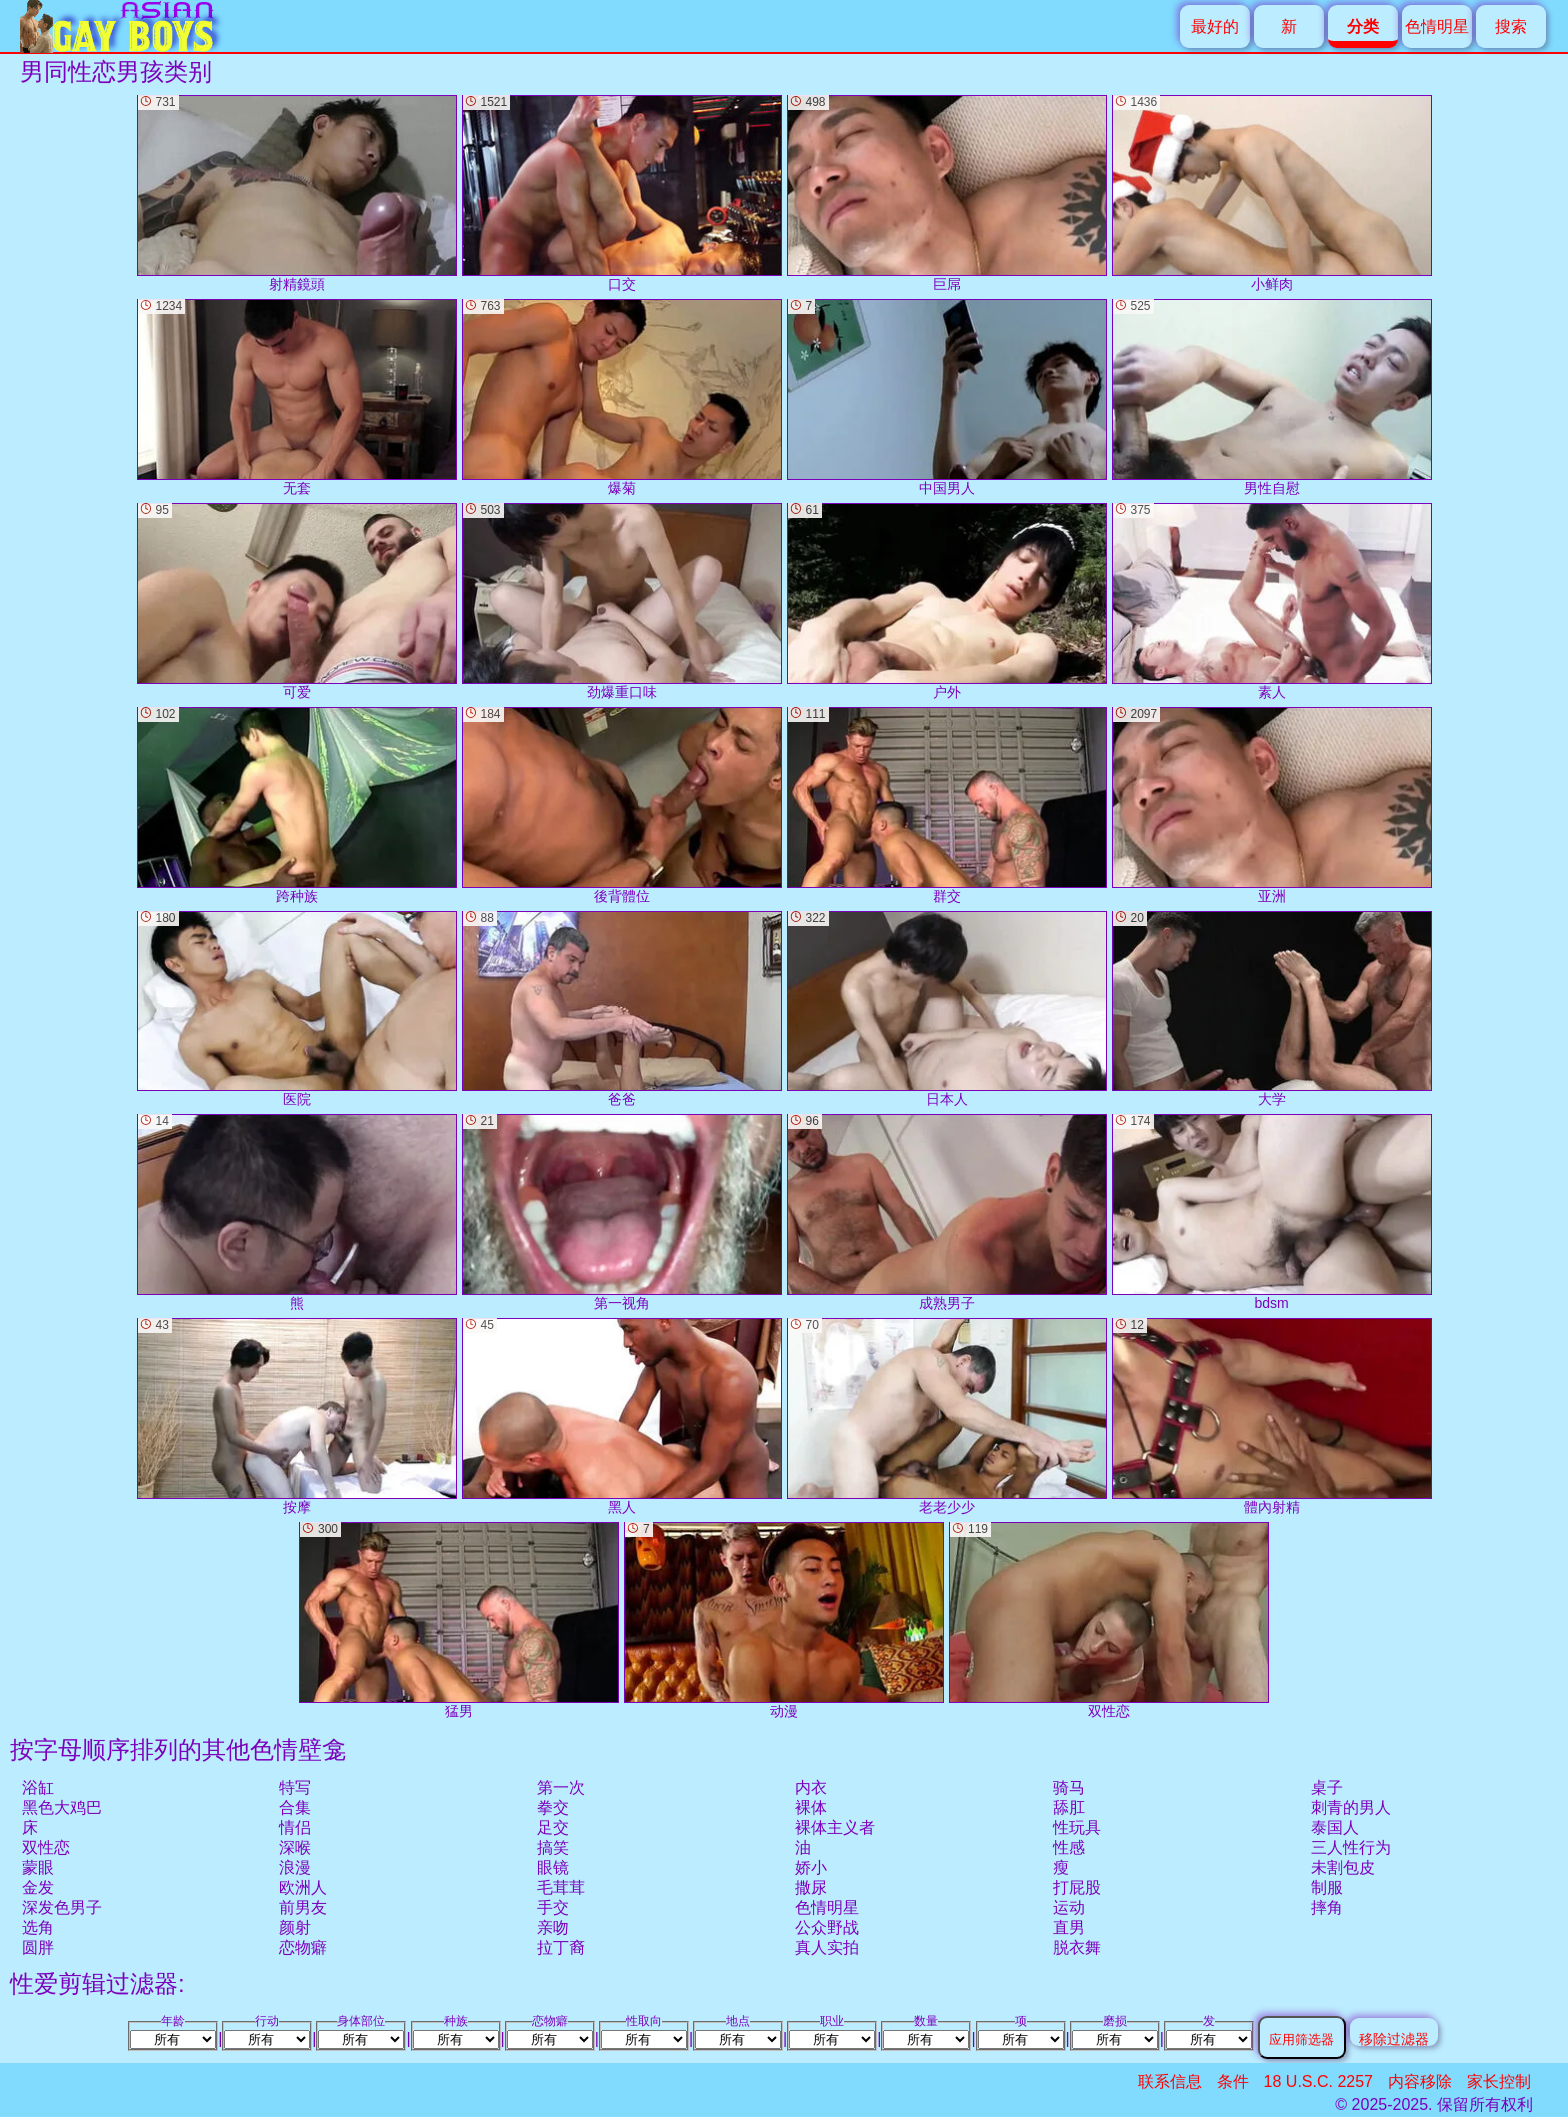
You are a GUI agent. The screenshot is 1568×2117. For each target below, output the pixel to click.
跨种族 (297, 805)
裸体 (811, 1807)
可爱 (297, 601)
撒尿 (811, 1887)
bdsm (1272, 1212)
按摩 (297, 1416)
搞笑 (553, 1847)
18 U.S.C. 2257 (1318, 2081)
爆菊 (622, 397)
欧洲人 (303, 1887)
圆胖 (38, 1947)
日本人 (947, 1009)
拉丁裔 (561, 1947)
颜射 (295, 1927)
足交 (553, 1827)
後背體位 (622, 805)
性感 (1069, 1847)
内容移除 (1420, 2081)
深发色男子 (62, 1907)
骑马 (1069, 1787)
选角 (38, 1927)
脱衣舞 (1077, 1947)
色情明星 (1437, 26)
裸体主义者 (835, 1827)
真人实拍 (827, 1947)
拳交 (553, 1807)
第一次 (561, 1787)
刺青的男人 (1351, 1807)
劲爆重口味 (622, 601)
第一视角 (622, 1212)
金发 (38, 1887)
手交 (553, 1907)
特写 (295, 1787)
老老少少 (947, 1416)
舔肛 (1069, 1807)
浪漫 (295, 1867)
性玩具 (1077, 1827)
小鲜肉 (1272, 193)
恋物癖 (303, 1947)
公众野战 (827, 1927)
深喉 (295, 1847)
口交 (622, 193)
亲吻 (553, 1927)
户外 (947, 601)
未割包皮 (1343, 1867)
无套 (297, 397)
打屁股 (1077, 1887)
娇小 (811, 1867)
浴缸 (38, 1787)
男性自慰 (1272, 397)
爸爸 (622, 1009)
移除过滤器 (1394, 2038)
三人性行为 (1351, 1847)
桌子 (1327, 1787)
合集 (295, 1807)
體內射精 (1272, 1416)
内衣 (811, 1787)
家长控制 (1499, 2081)
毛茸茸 (561, 1887)
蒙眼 (38, 1867)
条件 (1233, 2081)
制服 (1327, 1887)
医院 (297, 1009)
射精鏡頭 (297, 193)
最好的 (1215, 26)
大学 (1272, 1009)
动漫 (784, 1620)
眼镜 (553, 1867)
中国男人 (947, 397)
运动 (1069, 1907)
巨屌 (947, 193)
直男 (1069, 1927)
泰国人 (1335, 1827)
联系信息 (1170, 2081)
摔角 (1327, 1907)
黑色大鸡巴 (62, 1807)
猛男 (459, 1620)
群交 (947, 805)
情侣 (295, 1827)
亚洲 (1272, 805)
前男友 (303, 1907)
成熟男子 (947, 1212)
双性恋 (46, 1847)
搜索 (1511, 26)
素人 (1272, 601)
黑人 (622, 1416)
